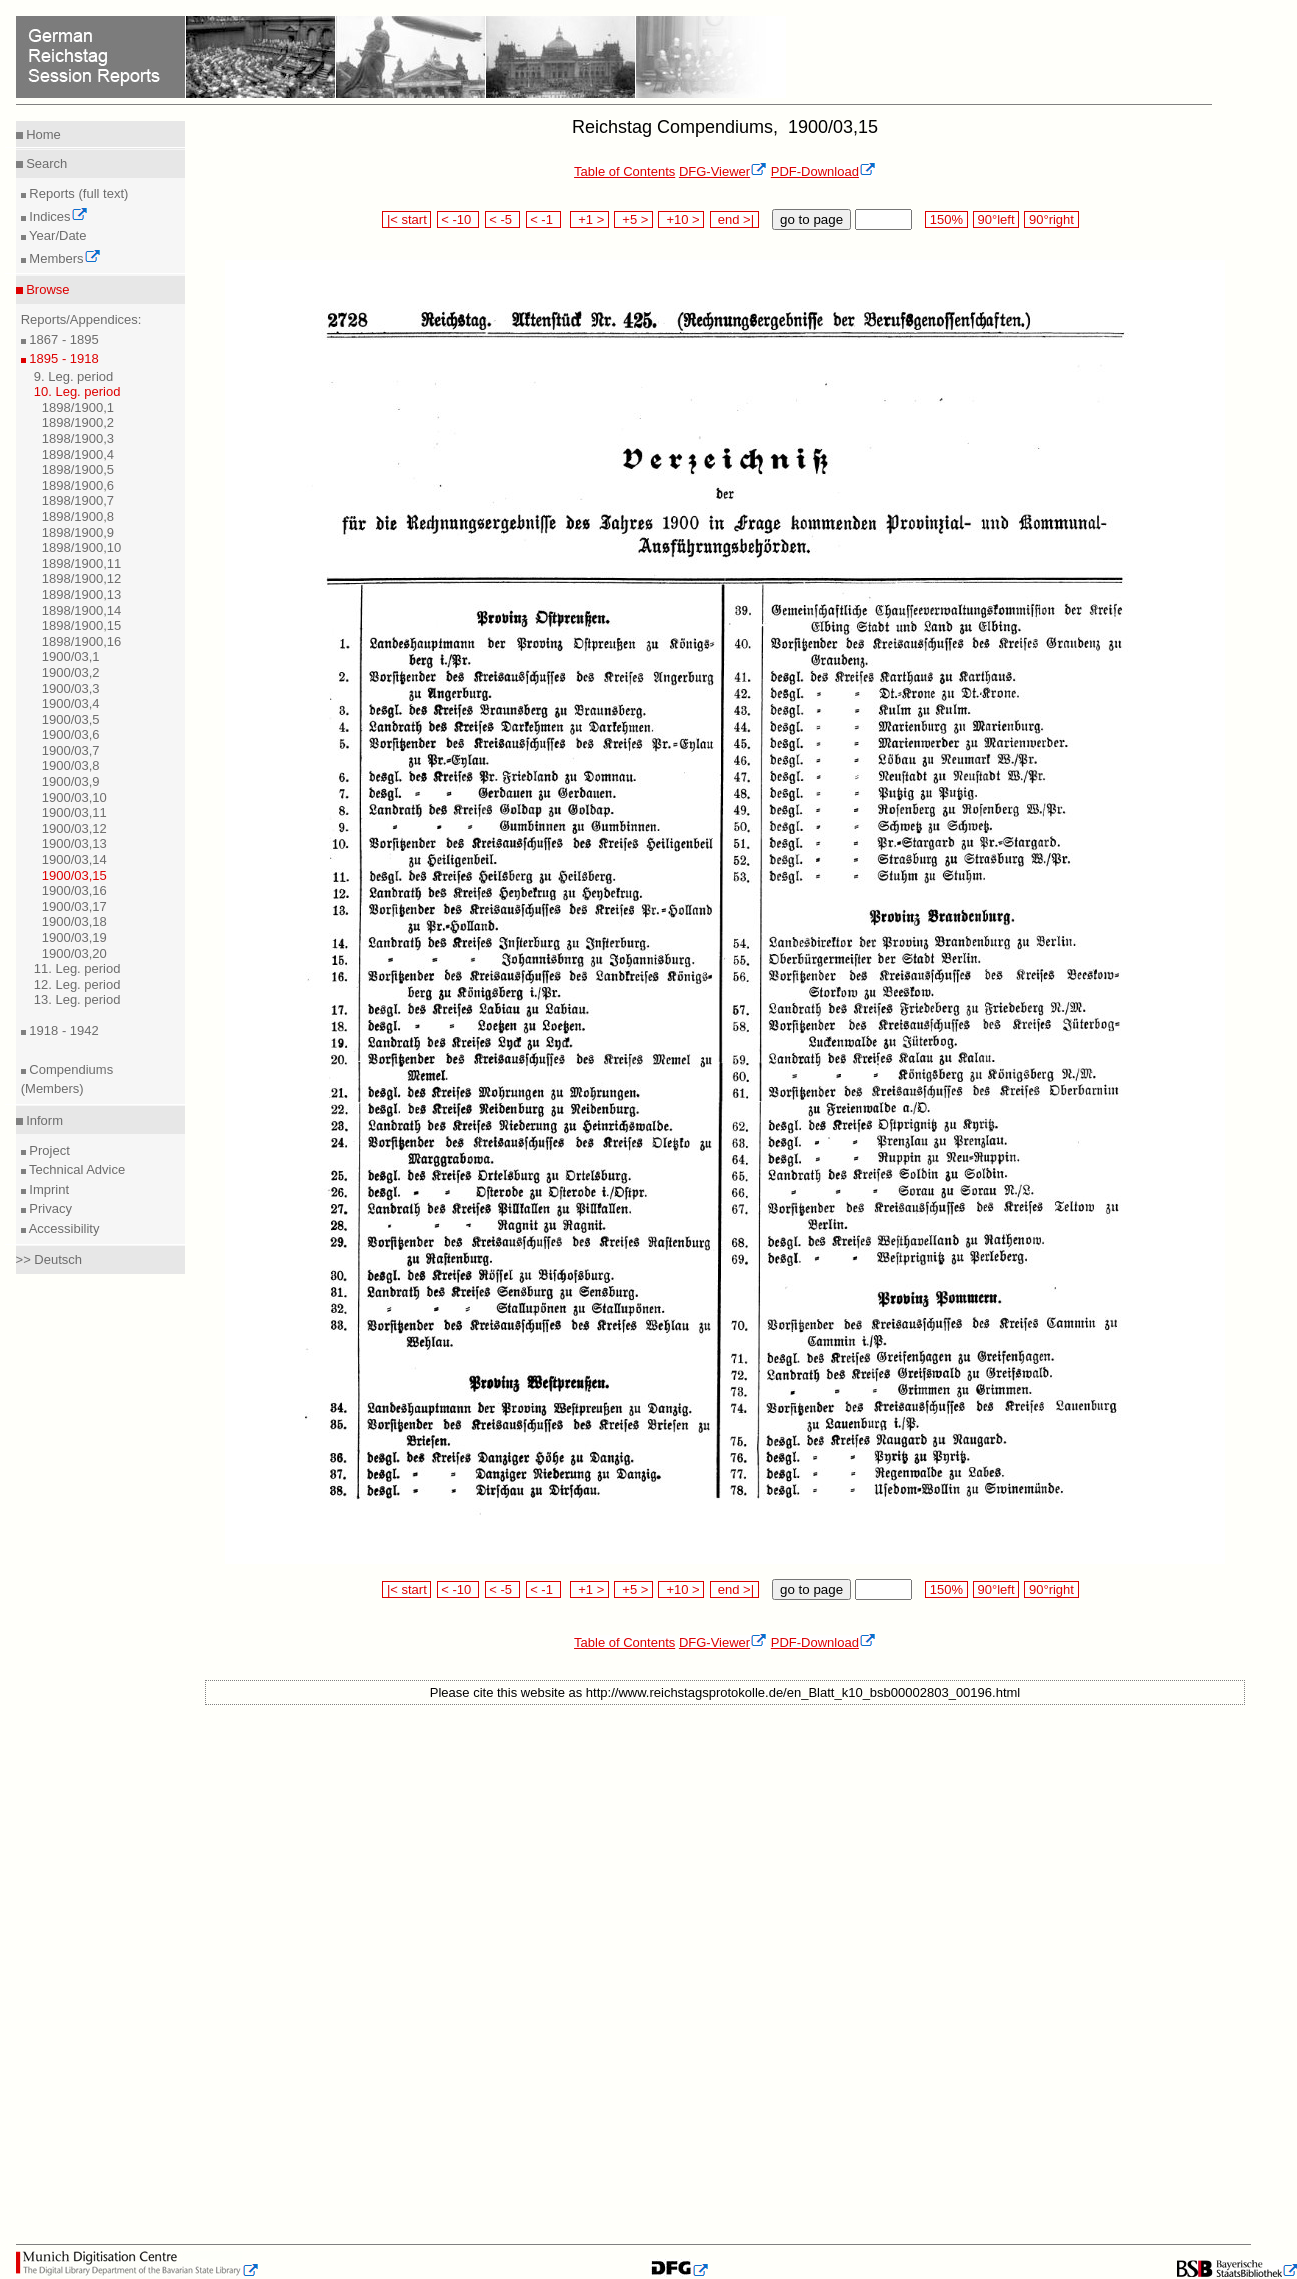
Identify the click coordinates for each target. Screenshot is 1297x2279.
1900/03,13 (74, 843)
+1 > (589, 219)
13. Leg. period (77, 999)
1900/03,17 (74, 906)
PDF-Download (823, 171)
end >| (734, 219)
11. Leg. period (77, 968)
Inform (43, 1120)
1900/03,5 (71, 719)
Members (63, 258)
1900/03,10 (74, 797)
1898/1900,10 (82, 547)
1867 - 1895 (62, 339)
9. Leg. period (74, 376)
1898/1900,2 (78, 422)
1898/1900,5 (78, 469)
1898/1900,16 (82, 641)
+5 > (633, 219)
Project (48, 1150)
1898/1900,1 (78, 407)
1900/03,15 (74, 875)
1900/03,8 (71, 765)
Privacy (49, 1208)
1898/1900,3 (78, 438)
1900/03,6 (71, 734)
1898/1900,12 (82, 578)
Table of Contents (624, 171)
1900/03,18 (74, 921)
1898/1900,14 (82, 610)
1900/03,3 (71, 688)
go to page (811, 219)
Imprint (47, 1189)
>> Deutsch (49, 1259)
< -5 (503, 219)
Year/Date (56, 235)
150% (946, 219)
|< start (406, 219)
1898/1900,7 (78, 500)
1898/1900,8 (78, 516)
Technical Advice (76, 1169)
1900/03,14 (74, 859)
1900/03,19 (74, 937)
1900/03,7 (71, 750)
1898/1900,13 (82, 594)
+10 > (681, 219)
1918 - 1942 (62, 1030)
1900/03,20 (74, 953)
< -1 (544, 219)
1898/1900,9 (78, 532)
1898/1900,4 (78, 454)
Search (45, 163)
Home (42, 134)
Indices (57, 216)
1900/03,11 (74, 812)
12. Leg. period (77, 984)
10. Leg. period (77, 391)
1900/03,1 (71, 656)
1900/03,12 (74, 828)
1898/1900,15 (82, 625)
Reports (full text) (77, 193)
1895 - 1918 (62, 358)
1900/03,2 (71, 672)
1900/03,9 (71, 781)
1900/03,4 (71, 703)
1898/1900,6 (78, 485)
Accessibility (63, 1228)
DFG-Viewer (723, 171)
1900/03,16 (74, 890)
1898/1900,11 (82, 563)
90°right (1051, 219)
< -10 (458, 219)
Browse (46, 289)
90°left (996, 219)
